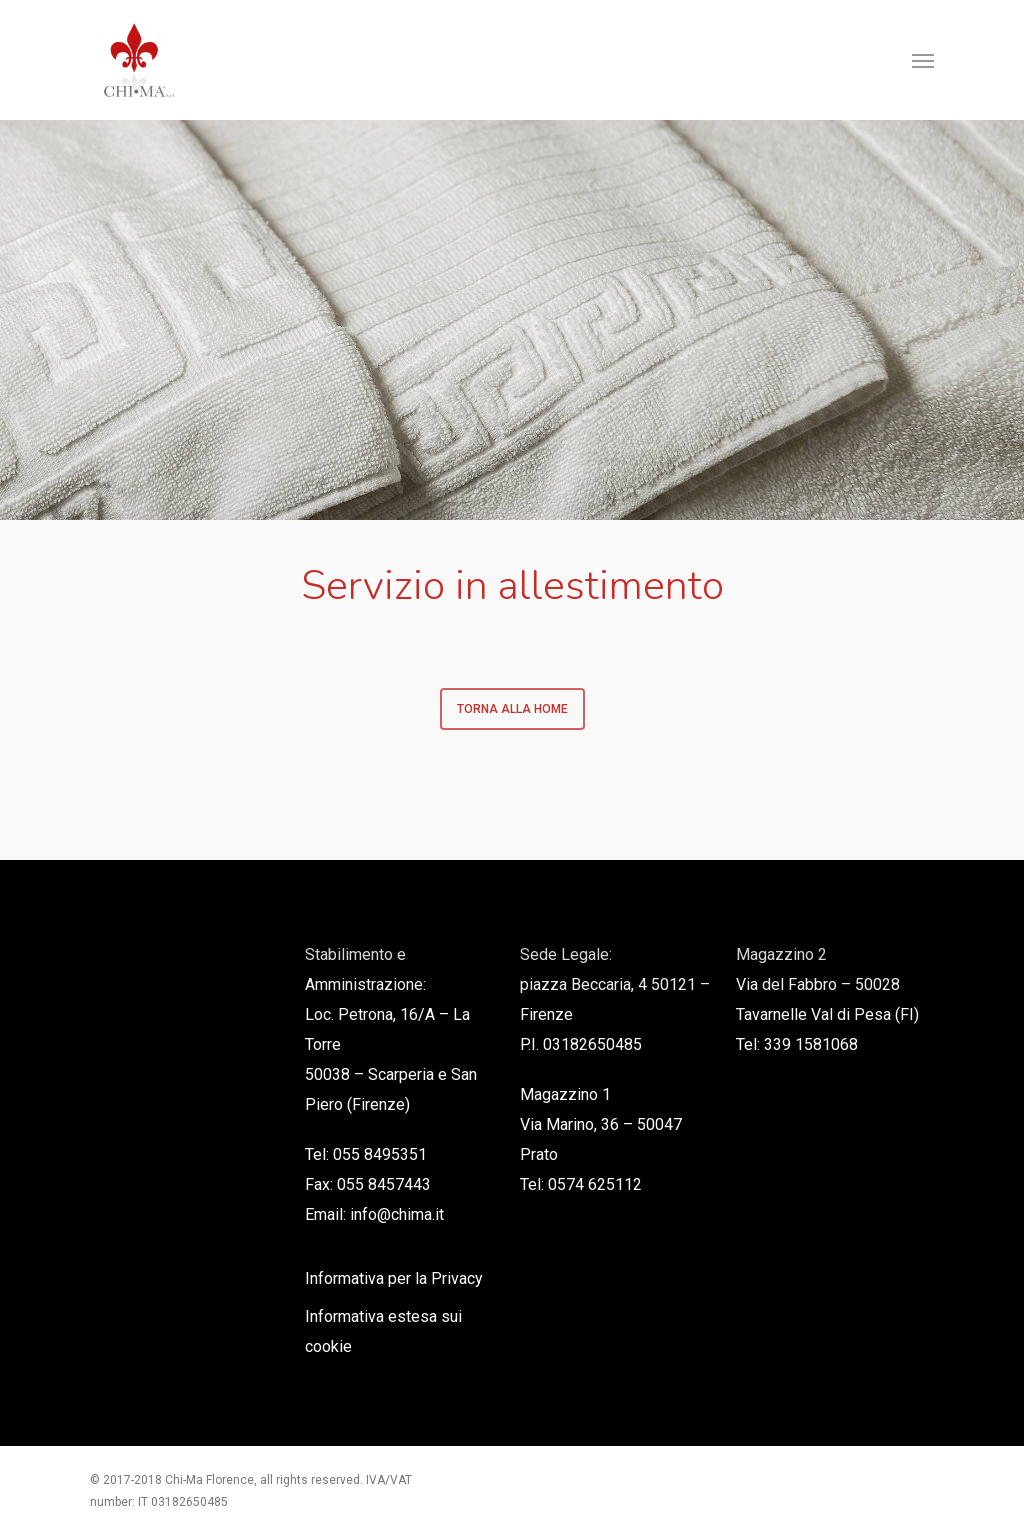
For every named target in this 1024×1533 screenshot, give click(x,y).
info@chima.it (397, 1214)
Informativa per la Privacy (394, 1278)
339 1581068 (811, 1044)
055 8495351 (380, 1154)
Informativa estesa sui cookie (383, 1331)
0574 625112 (595, 1184)
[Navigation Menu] (923, 60)
